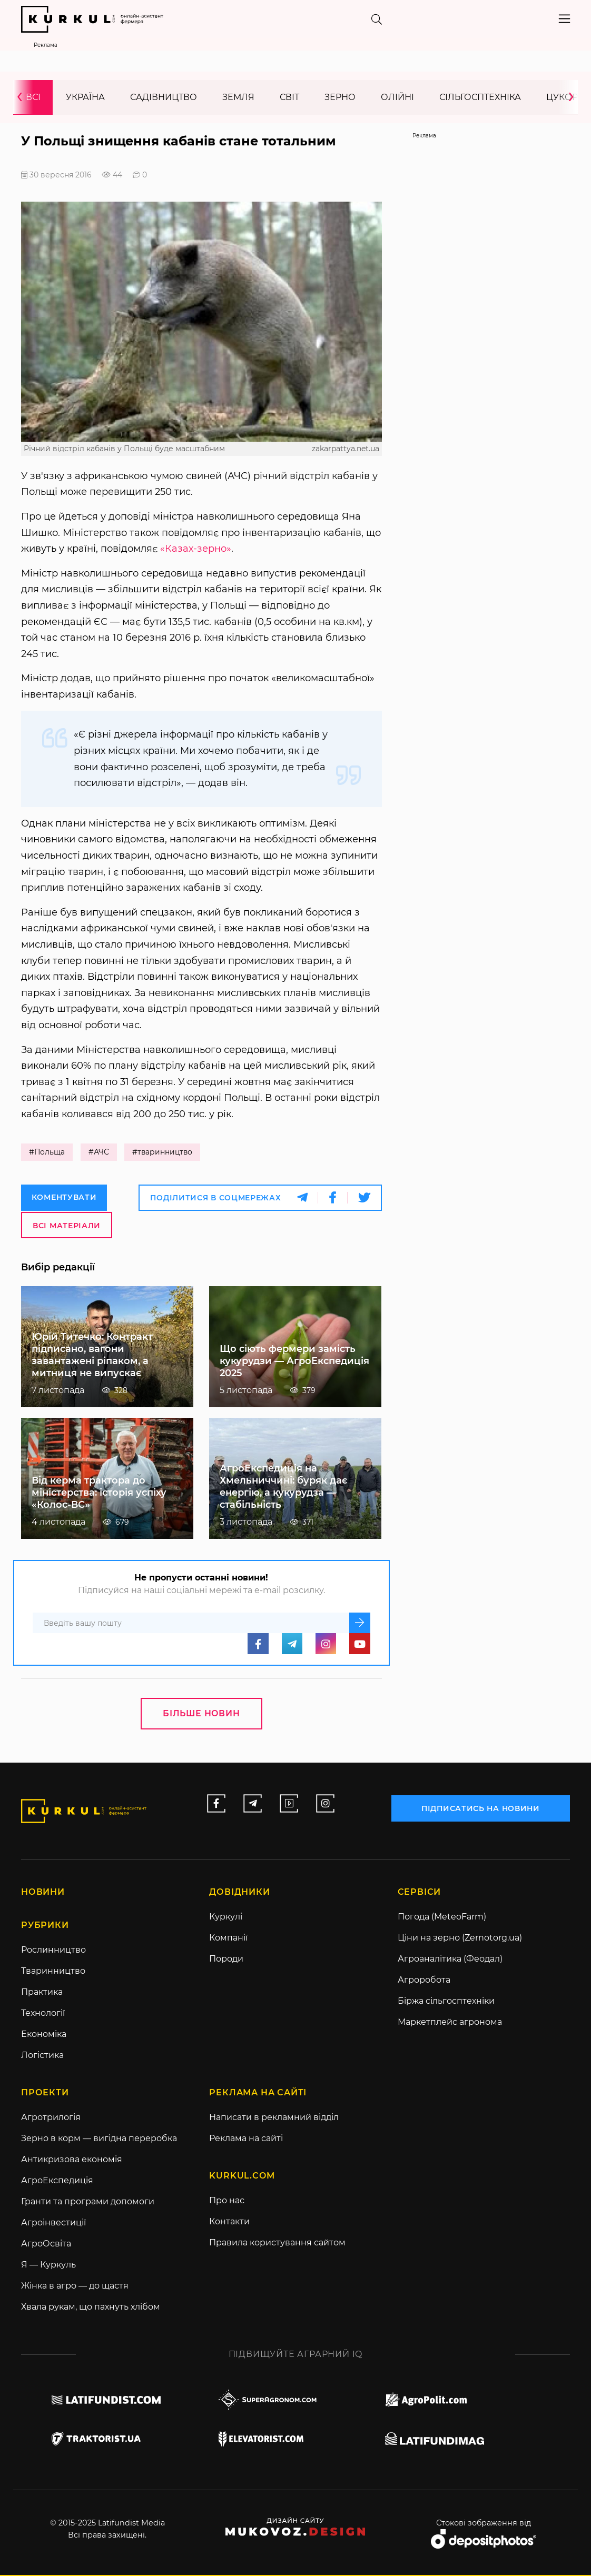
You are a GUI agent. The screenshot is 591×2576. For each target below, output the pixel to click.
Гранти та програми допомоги (87, 2202)
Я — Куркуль (48, 2266)
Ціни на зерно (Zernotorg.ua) (460, 1939)
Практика (42, 1993)
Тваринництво (53, 1972)
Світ (289, 98)
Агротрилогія (51, 2118)
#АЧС (99, 1153)
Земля (238, 98)
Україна (85, 98)
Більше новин (201, 1714)
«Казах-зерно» (195, 549)
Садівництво (163, 98)
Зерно (340, 98)
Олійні (397, 98)
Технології (43, 2014)
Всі (33, 98)
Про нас (226, 2201)
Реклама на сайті (246, 2139)
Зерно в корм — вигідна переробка (99, 2139)
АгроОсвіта (46, 2245)
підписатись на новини (481, 1808)
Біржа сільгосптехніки (446, 2002)
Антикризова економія (71, 2160)
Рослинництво (53, 1951)
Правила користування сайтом (277, 2244)
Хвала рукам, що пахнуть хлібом (90, 2308)
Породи (226, 1960)
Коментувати (64, 1198)
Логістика (42, 2056)
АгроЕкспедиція (57, 2181)
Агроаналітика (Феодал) (450, 1960)
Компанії (228, 1939)
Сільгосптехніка (480, 98)
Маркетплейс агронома (450, 2023)
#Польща (47, 1153)
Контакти (229, 2222)
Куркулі (225, 1918)
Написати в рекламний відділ (274, 2118)
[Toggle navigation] (564, 18)
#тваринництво (164, 1153)
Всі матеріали (67, 1225)
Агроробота (424, 1981)
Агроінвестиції (53, 2224)
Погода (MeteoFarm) (442, 1918)
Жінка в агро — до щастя (75, 2287)
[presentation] (23, 98)
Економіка (43, 2035)
